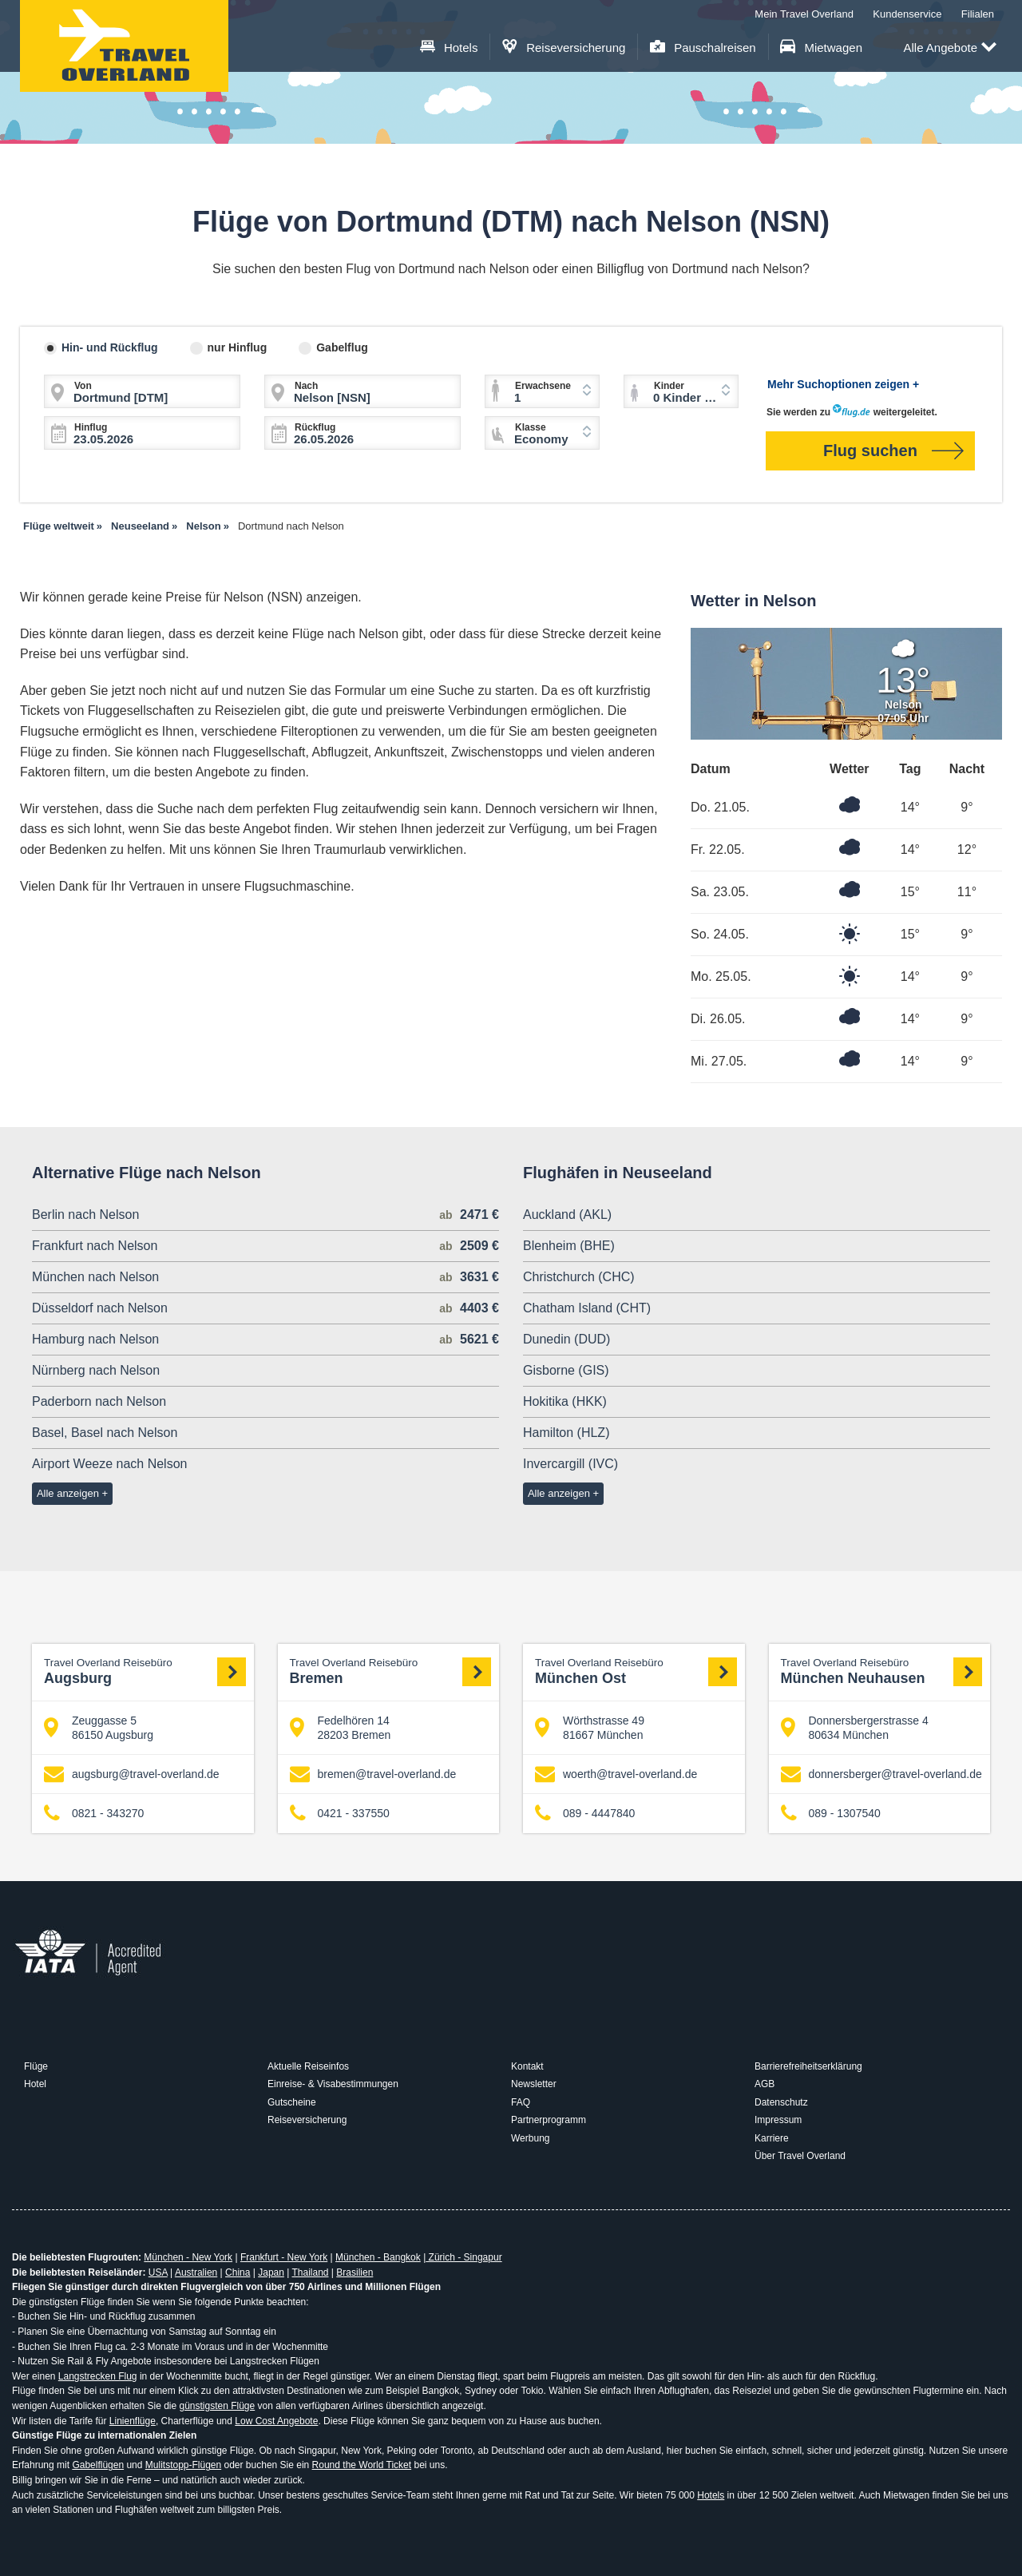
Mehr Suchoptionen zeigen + (843, 384)
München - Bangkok (378, 2257)
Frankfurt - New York (283, 2257)
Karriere (772, 2138)
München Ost (636, 1671)
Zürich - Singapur (463, 2257)
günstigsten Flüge (217, 2405)
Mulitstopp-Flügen (183, 2465)
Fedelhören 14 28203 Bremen (340, 1727)
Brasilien (354, 2272)
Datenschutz (781, 2102)
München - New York (188, 2257)
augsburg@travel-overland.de (132, 1774)
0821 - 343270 (94, 1813)
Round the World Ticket (362, 2465)
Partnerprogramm (548, 2119)
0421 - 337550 (340, 1813)
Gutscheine (291, 2102)
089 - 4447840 (585, 1813)
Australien (196, 2272)
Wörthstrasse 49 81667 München (589, 1727)
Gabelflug (342, 347)
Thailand (309, 2272)
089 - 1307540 (831, 1813)
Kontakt (527, 2066)
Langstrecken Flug (97, 2376)
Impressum (778, 2119)
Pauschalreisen (703, 47)
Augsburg (145, 1671)
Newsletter (534, 2084)
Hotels (449, 47)
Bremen (391, 1671)
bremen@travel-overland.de (373, 1774)
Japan (271, 2272)
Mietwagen (821, 47)
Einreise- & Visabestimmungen (332, 2084)
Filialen (977, 14)
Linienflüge (132, 2421)
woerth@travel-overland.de (616, 1774)
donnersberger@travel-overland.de (881, 1774)
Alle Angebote (949, 48)
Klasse (530, 427)
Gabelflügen (98, 2465)
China (237, 2272)
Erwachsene (543, 385)
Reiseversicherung (564, 47)
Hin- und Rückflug (109, 347)
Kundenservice (907, 14)
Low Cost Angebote (276, 2421)
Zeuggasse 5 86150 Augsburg (98, 1727)
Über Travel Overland (800, 2155)
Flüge (36, 2066)
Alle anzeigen (68, 1493)
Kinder (669, 385)
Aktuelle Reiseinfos (308, 2066)
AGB (764, 2084)
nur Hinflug (237, 347)
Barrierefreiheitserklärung (808, 2066)
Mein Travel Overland (804, 14)
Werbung (530, 2138)
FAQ (520, 2102)
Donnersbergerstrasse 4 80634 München (855, 1727)
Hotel (35, 2084)
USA (158, 2272)
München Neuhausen (882, 1671)
